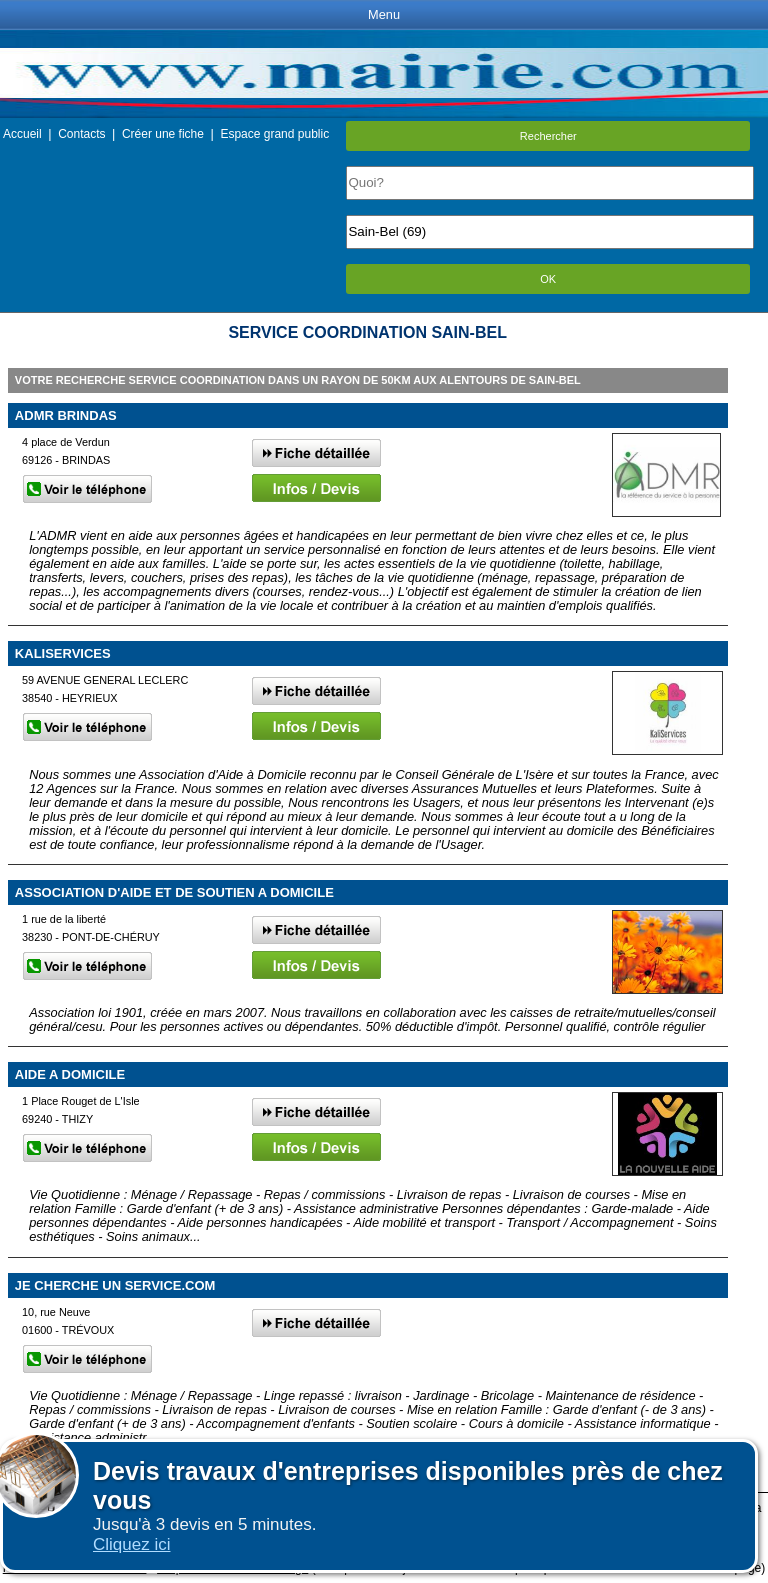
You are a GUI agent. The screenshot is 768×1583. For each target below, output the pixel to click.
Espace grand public (274, 134)
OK (548, 279)
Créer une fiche (163, 134)
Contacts (81, 134)
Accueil (22, 134)
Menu (384, 14)
